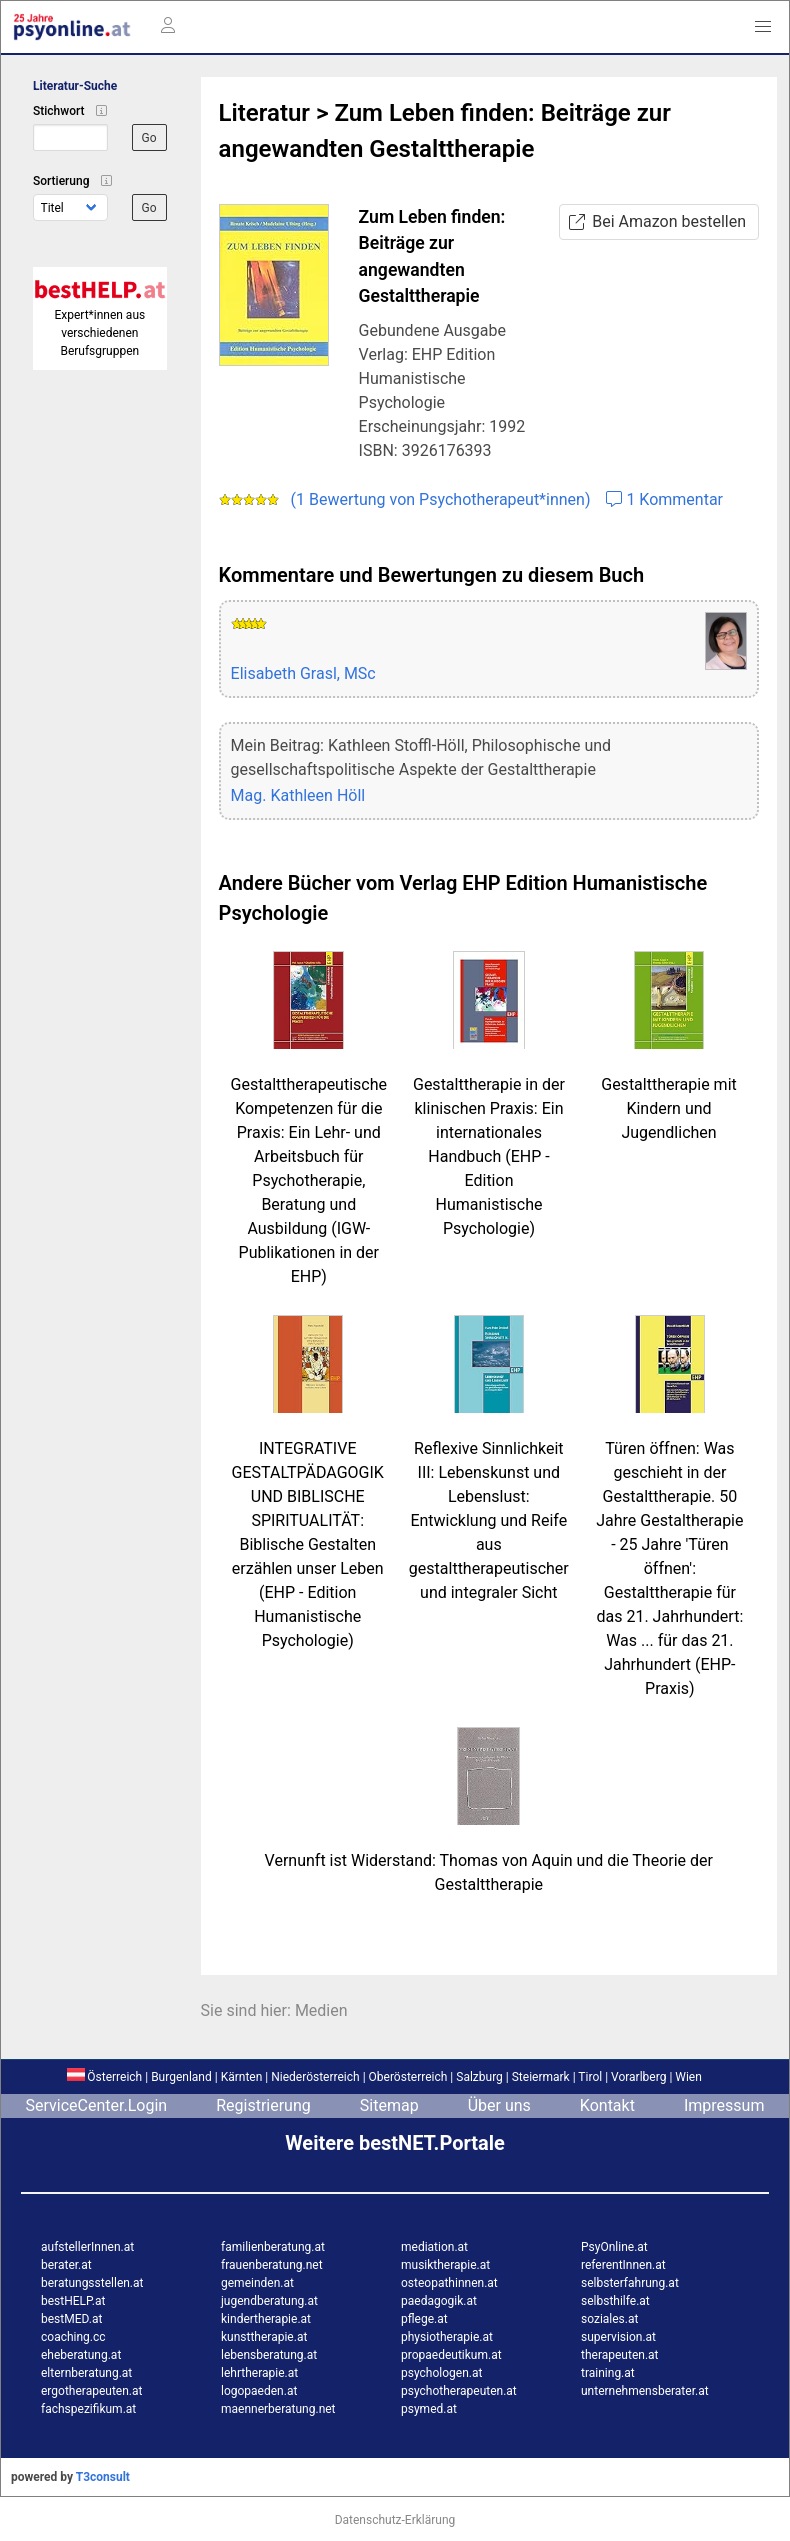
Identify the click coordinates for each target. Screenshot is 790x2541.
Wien (688, 2077)
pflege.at (424, 2319)
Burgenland (181, 2077)
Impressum (724, 2105)
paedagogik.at (439, 2301)
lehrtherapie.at (259, 2373)
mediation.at (434, 2247)
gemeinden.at (257, 2283)
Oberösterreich (408, 2077)
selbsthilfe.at (615, 2301)
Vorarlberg (638, 2077)
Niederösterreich (315, 2077)
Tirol (590, 2077)
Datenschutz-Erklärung (395, 2520)
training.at (608, 2373)
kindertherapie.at (266, 2319)
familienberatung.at (273, 2247)
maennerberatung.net (278, 2409)
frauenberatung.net (272, 2265)
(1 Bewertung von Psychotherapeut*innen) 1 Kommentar (471, 499)
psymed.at (429, 2409)
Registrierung (263, 2105)
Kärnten (242, 2077)
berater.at (66, 2265)
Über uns (499, 2105)
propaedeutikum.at (451, 2355)
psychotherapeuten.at (459, 2391)
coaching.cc (73, 2337)
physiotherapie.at (447, 2337)
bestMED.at (71, 2319)
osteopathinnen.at (449, 2283)
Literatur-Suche (75, 86)
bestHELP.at (73, 2301)
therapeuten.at (620, 2355)
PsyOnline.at (614, 2247)
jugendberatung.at (269, 2301)
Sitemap (389, 2105)
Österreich (104, 2077)
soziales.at (609, 2319)
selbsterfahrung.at (630, 2283)
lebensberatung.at (269, 2355)
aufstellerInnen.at (87, 2247)
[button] (763, 27)
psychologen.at (441, 2373)
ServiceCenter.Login (97, 2105)
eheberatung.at (81, 2355)
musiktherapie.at (445, 2265)
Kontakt (607, 2105)
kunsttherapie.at (264, 2337)
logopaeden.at (259, 2391)
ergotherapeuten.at (91, 2391)
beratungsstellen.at (92, 2283)
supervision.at (618, 2337)
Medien (321, 2010)
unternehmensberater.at (645, 2391)
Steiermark (541, 2077)
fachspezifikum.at (88, 2409)
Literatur (264, 113)
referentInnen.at (623, 2265)
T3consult (103, 2477)
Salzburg (479, 2077)
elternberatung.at (86, 2373)
